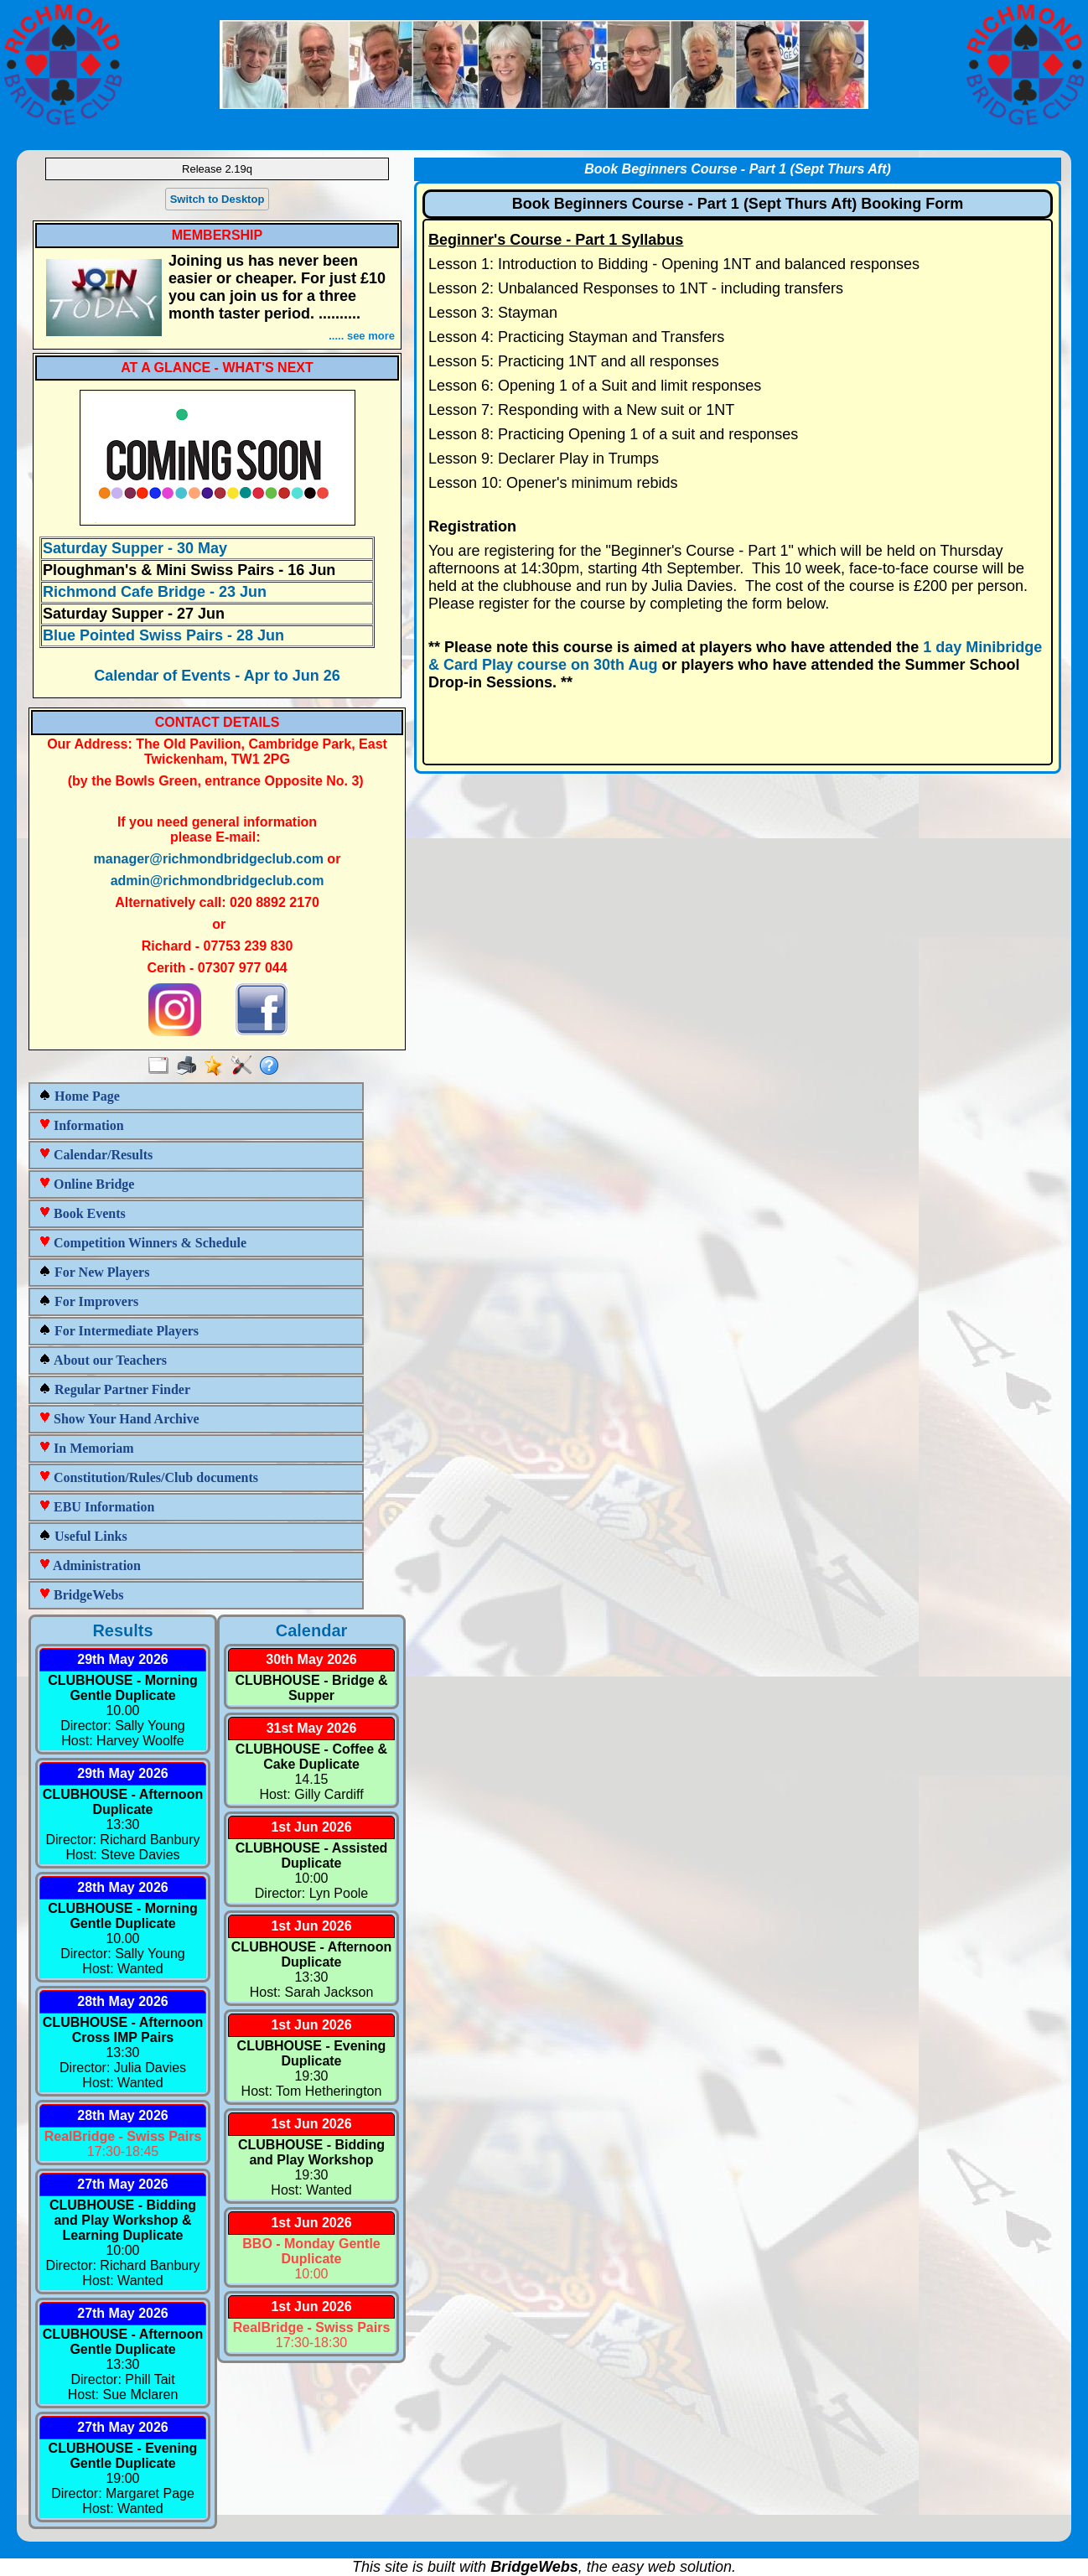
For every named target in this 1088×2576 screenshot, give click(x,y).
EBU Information (96, 1507)
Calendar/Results (96, 1155)
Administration (90, 1565)
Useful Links (83, 1536)
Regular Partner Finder (114, 1389)
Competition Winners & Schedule (142, 1243)
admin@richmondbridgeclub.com (217, 880)
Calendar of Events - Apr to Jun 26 (216, 675)
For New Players (94, 1272)
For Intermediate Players (119, 1331)
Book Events (82, 1213)
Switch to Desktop (217, 199)
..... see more (362, 335)
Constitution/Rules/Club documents (148, 1477)
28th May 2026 (122, 1887)
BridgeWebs (81, 1595)
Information (81, 1125)
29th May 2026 (122, 1659)
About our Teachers (103, 1360)
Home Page (79, 1096)
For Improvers (88, 1301)
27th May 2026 (122, 2184)
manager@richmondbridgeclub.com (209, 859)
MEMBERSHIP (217, 235)
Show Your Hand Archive (119, 1419)
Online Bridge (86, 1184)
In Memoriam (86, 1448)
